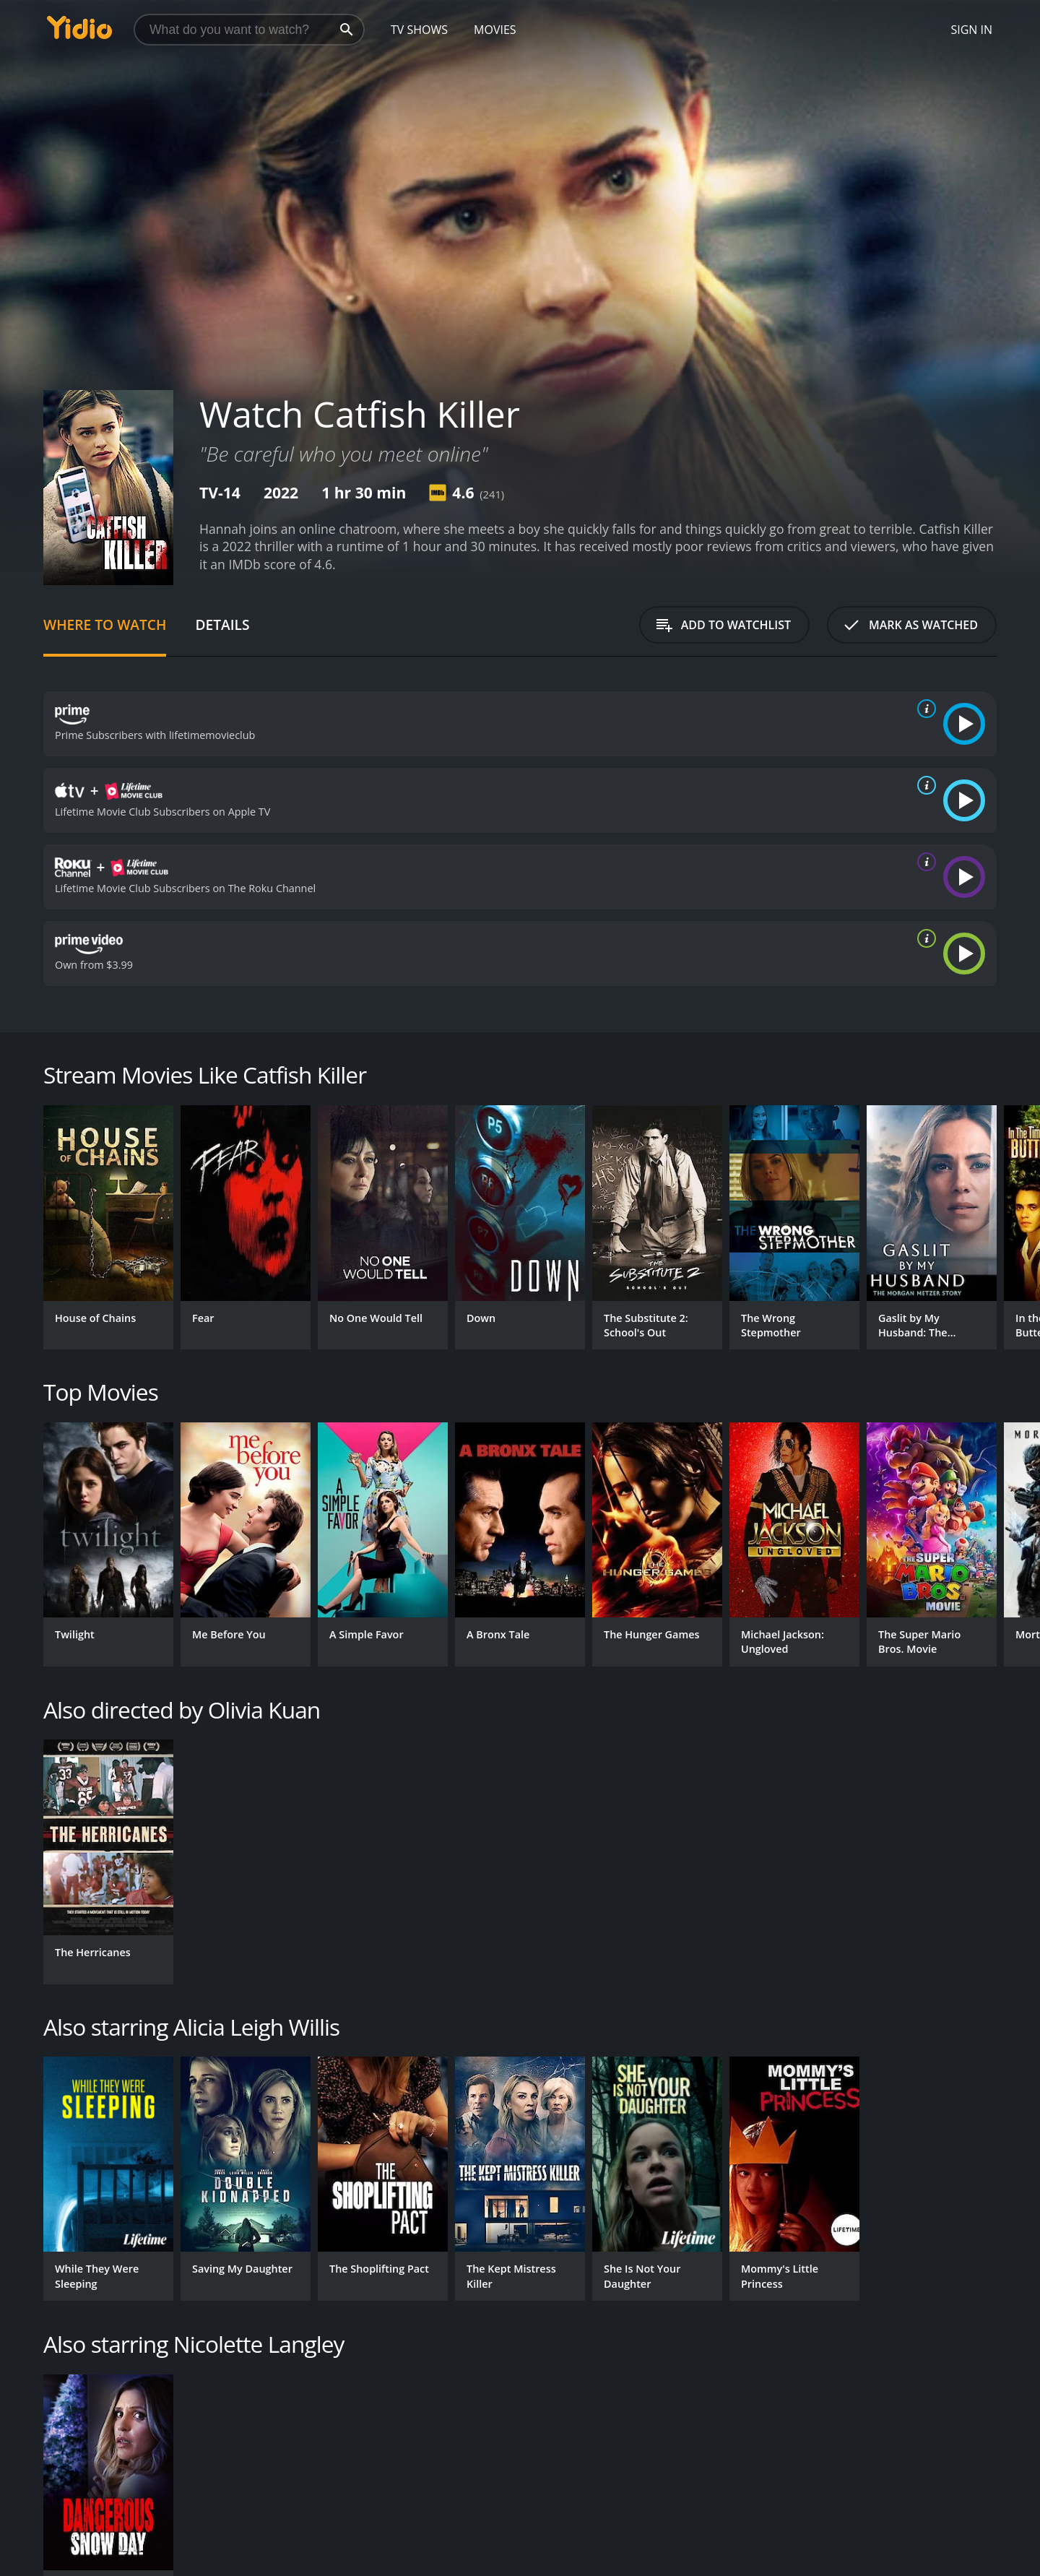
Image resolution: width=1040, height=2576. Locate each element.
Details (222, 624)
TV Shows (419, 30)
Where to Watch (104, 624)
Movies (495, 30)
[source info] (923, 708)
